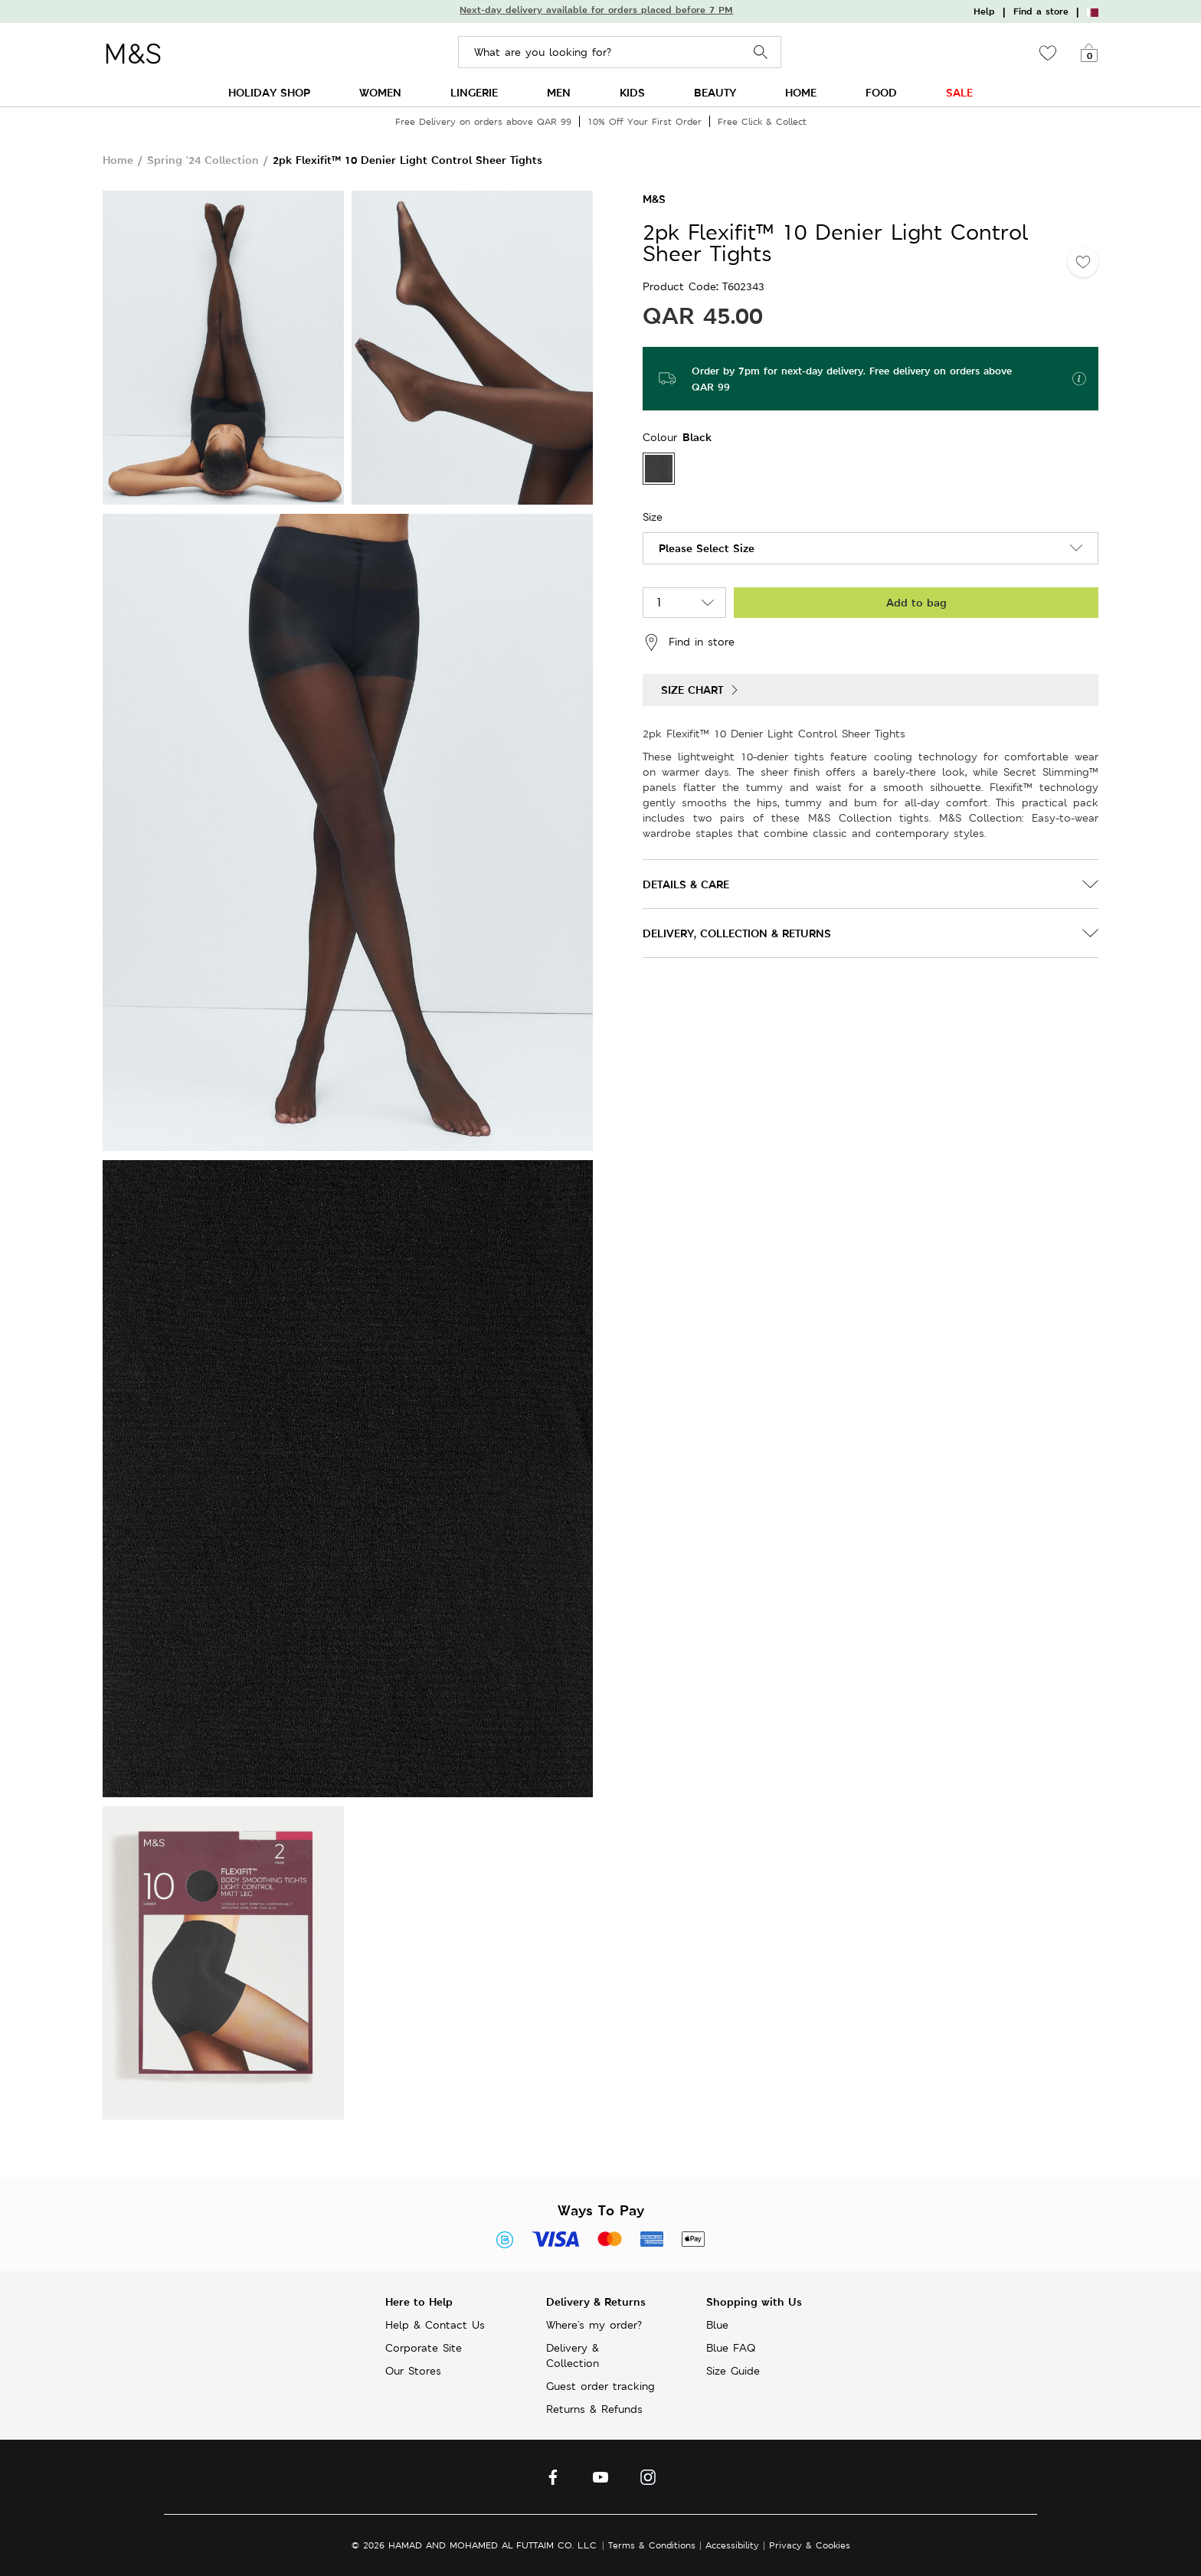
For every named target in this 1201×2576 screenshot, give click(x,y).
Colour (662, 437)
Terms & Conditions (651, 2545)
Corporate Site (423, 2348)
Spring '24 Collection (203, 159)
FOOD (881, 92)
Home (118, 159)
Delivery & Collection (572, 2355)
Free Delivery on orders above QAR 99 (483, 121)
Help (984, 11)
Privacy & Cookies (809, 2545)
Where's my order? (594, 2325)
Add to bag (916, 602)
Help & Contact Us (435, 2325)
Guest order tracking (600, 2386)
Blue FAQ (730, 2348)
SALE (959, 92)
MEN (559, 92)
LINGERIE (474, 92)
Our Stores (413, 2371)
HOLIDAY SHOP (269, 92)
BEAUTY (715, 92)
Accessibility (732, 2545)
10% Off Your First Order (644, 121)
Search (761, 52)
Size (653, 517)
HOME (800, 92)
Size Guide (733, 2371)
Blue (717, 2325)
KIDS (632, 92)
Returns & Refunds (594, 2409)
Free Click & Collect (762, 121)
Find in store (689, 642)
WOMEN (380, 92)
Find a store (1040, 11)
